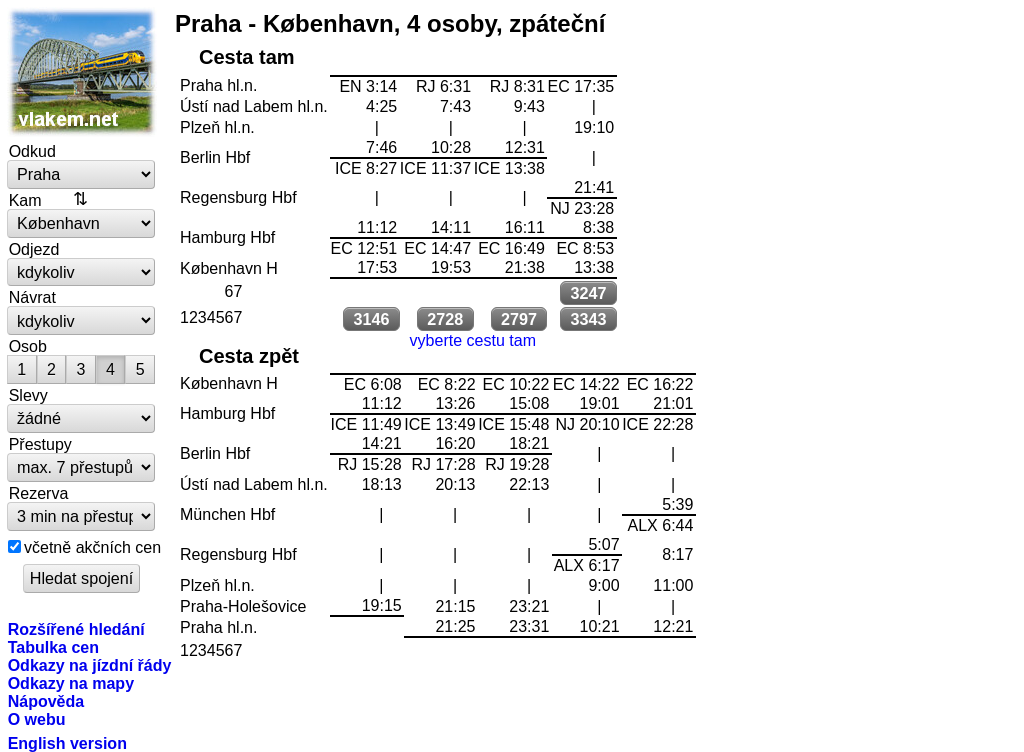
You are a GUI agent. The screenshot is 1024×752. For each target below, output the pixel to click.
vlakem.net (82, 72)
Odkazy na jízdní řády (90, 665)
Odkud (32, 151)
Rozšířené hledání (76, 629)
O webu (37, 719)
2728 (445, 319)
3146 (371, 319)
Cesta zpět (249, 356)
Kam (25, 200)
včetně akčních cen (92, 547)
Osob (28, 346)
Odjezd (34, 249)
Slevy (28, 395)
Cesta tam (247, 57)
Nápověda (46, 701)
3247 (588, 293)
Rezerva (39, 493)
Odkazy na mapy (71, 683)
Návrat (32, 297)
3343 (588, 319)
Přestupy (40, 444)
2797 (519, 319)
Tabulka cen (53, 647)
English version (67, 743)
